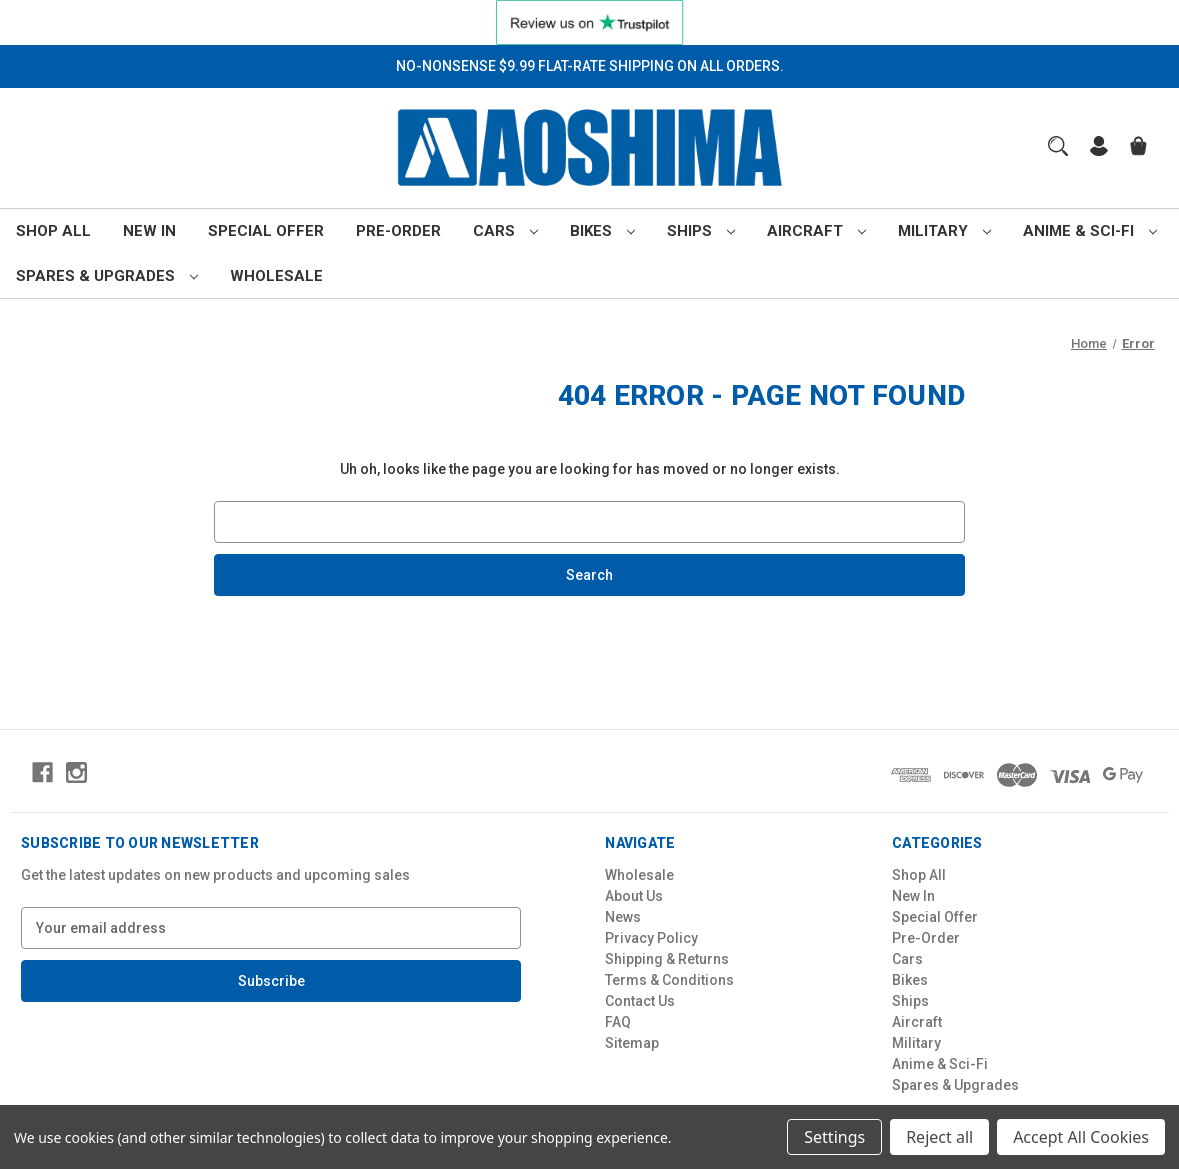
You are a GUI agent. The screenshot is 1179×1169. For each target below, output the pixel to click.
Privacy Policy (651, 938)
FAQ (618, 1022)
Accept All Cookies (1081, 1137)
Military (944, 231)
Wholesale (276, 276)
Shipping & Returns (667, 959)
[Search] (1058, 146)
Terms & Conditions (669, 980)
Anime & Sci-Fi (1090, 231)
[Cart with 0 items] (1138, 148)
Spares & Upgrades (107, 276)
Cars (505, 231)
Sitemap (632, 1043)
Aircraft (816, 231)
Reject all (939, 1137)
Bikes (602, 231)
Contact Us (640, 1001)
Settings (834, 1137)
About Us (634, 896)
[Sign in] (1099, 148)
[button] (590, 22)
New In (149, 231)
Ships (701, 231)
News (623, 917)
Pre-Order (398, 231)
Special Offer (266, 231)
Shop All (53, 231)
